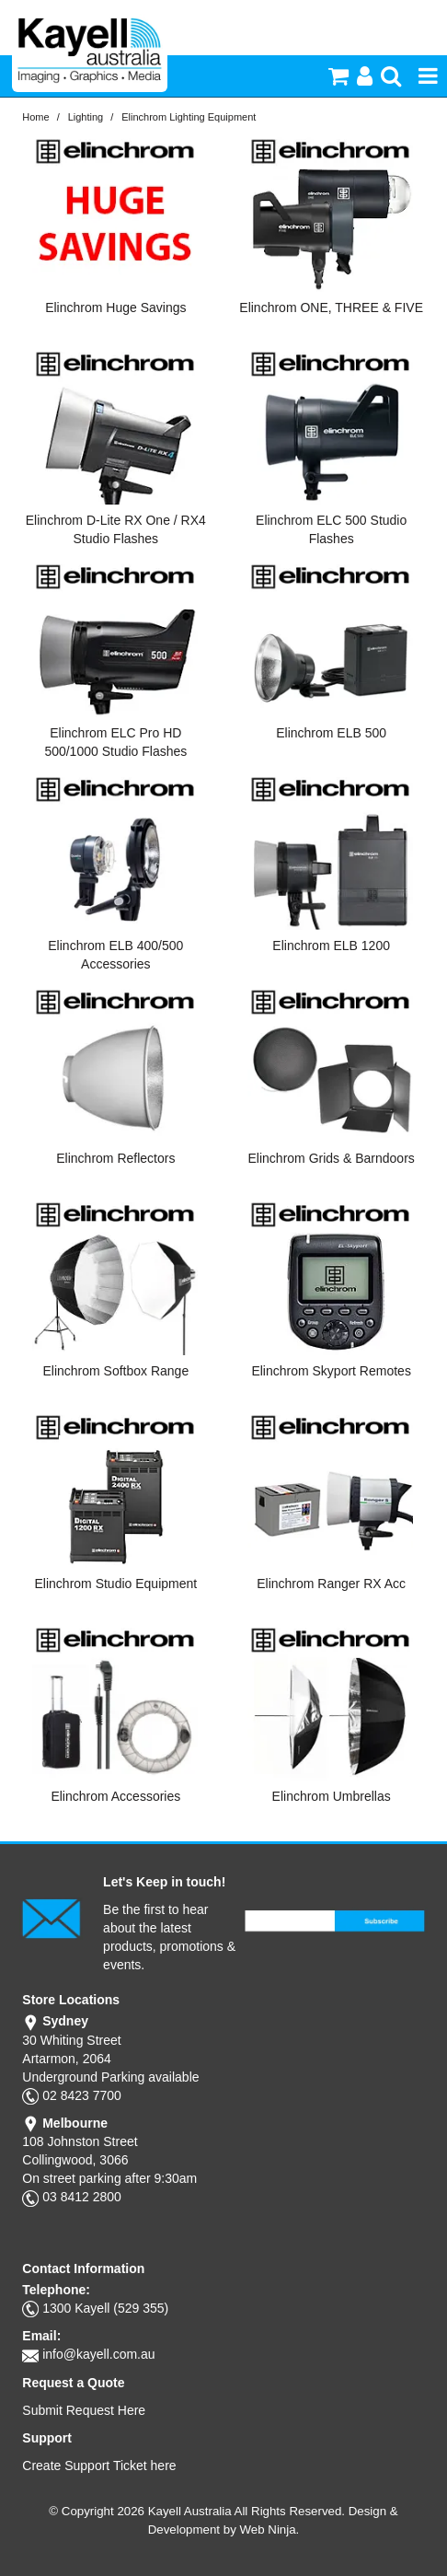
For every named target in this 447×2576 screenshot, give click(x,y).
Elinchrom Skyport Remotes (331, 1370)
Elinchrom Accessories (115, 1796)
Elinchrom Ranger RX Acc (331, 1583)
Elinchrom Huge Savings (115, 307)
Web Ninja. (269, 2529)
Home (35, 116)
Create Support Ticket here (99, 2465)
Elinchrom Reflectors (115, 1158)
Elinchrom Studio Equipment (116, 1583)
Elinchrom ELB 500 (331, 732)
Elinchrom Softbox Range (115, 1370)
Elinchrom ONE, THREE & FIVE (331, 307)
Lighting (86, 116)
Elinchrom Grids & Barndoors (331, 1158)
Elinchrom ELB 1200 (331, 945)
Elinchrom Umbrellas (331, 1796)
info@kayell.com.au (98, 2354)
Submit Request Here (83, 2410)
